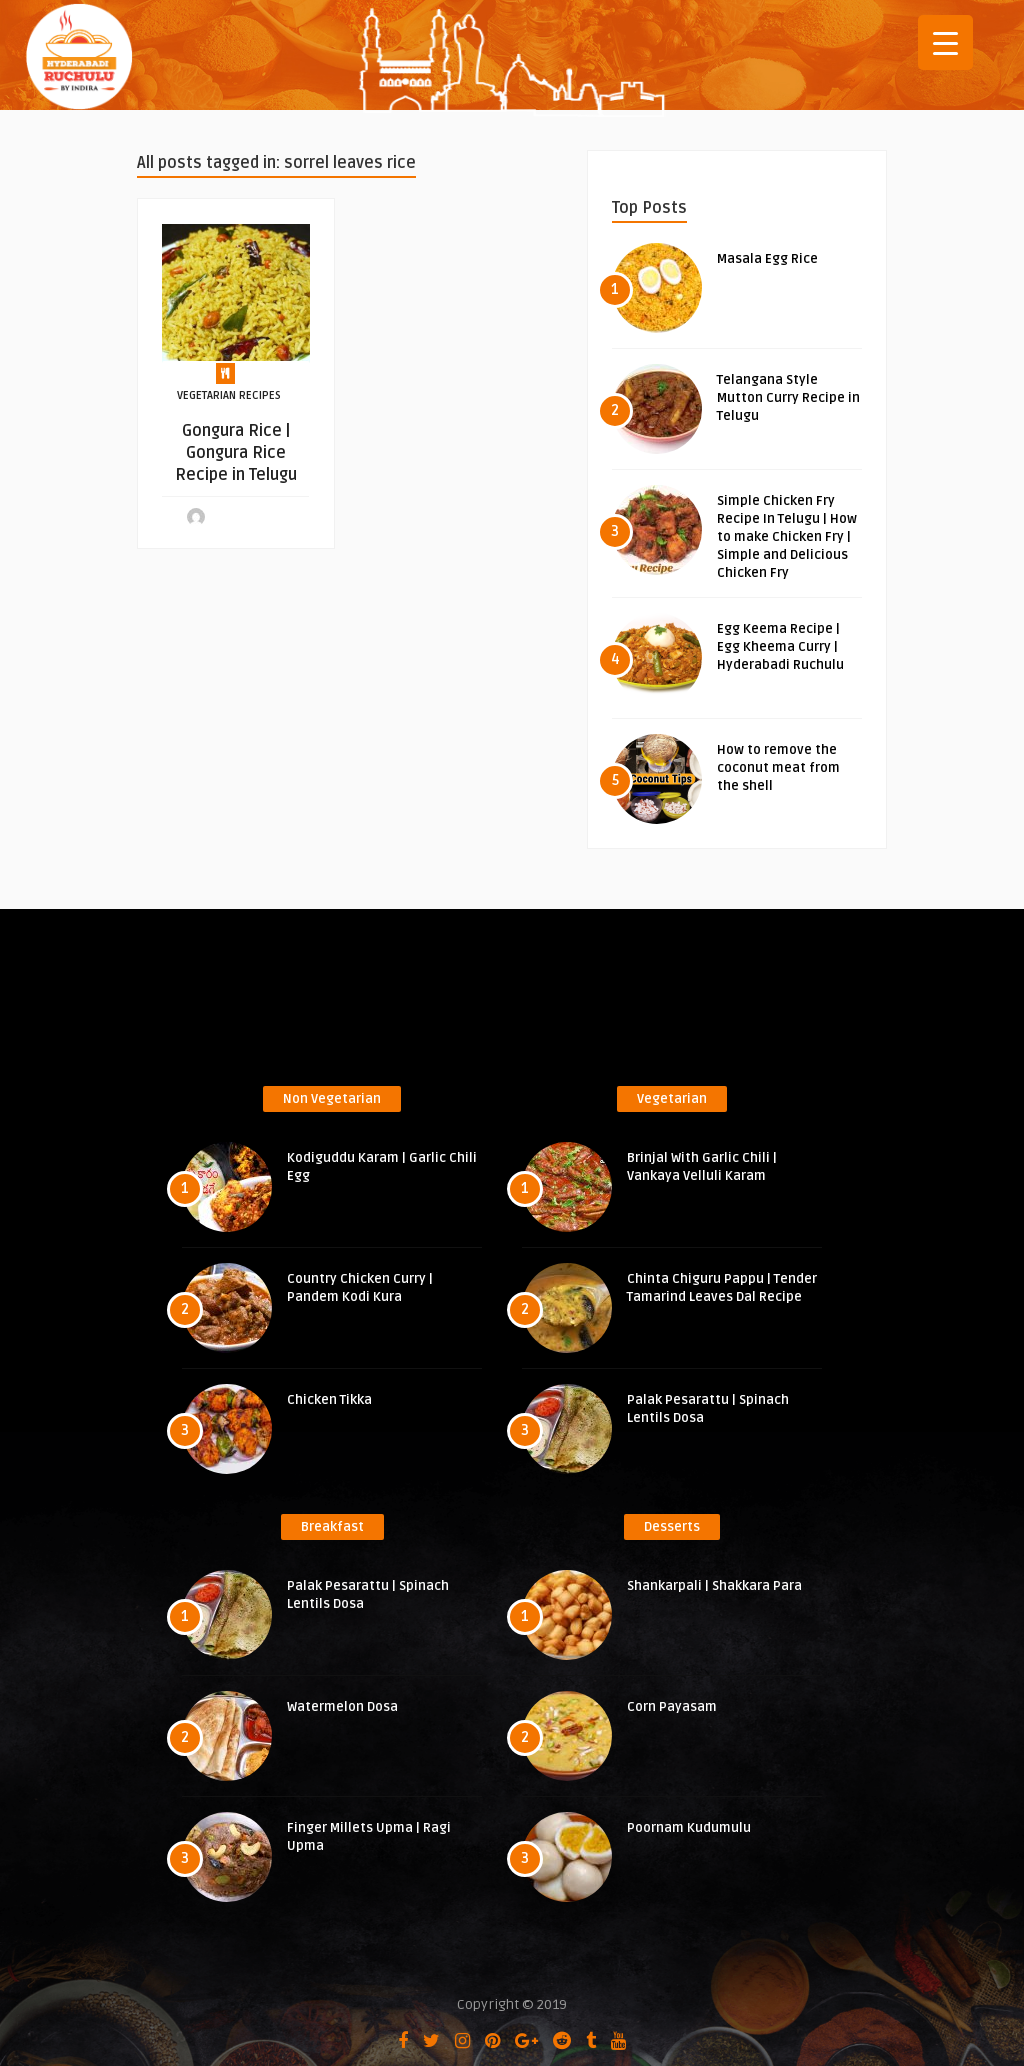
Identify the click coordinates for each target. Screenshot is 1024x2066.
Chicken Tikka (329, 1400)
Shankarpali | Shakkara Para (714, 1586)
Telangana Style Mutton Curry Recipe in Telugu (788, 398)
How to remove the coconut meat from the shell (778, 768)
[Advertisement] (512, 1004)
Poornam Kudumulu (689, 1828)
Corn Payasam (672, 1707)
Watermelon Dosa (342, 1707)
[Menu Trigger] (945, 42)
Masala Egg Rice (767, 259)
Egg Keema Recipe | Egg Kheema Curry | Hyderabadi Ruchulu (780, 647)
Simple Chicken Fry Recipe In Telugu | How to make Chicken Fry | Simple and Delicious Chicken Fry (787, 537)
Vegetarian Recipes (229, 395)
